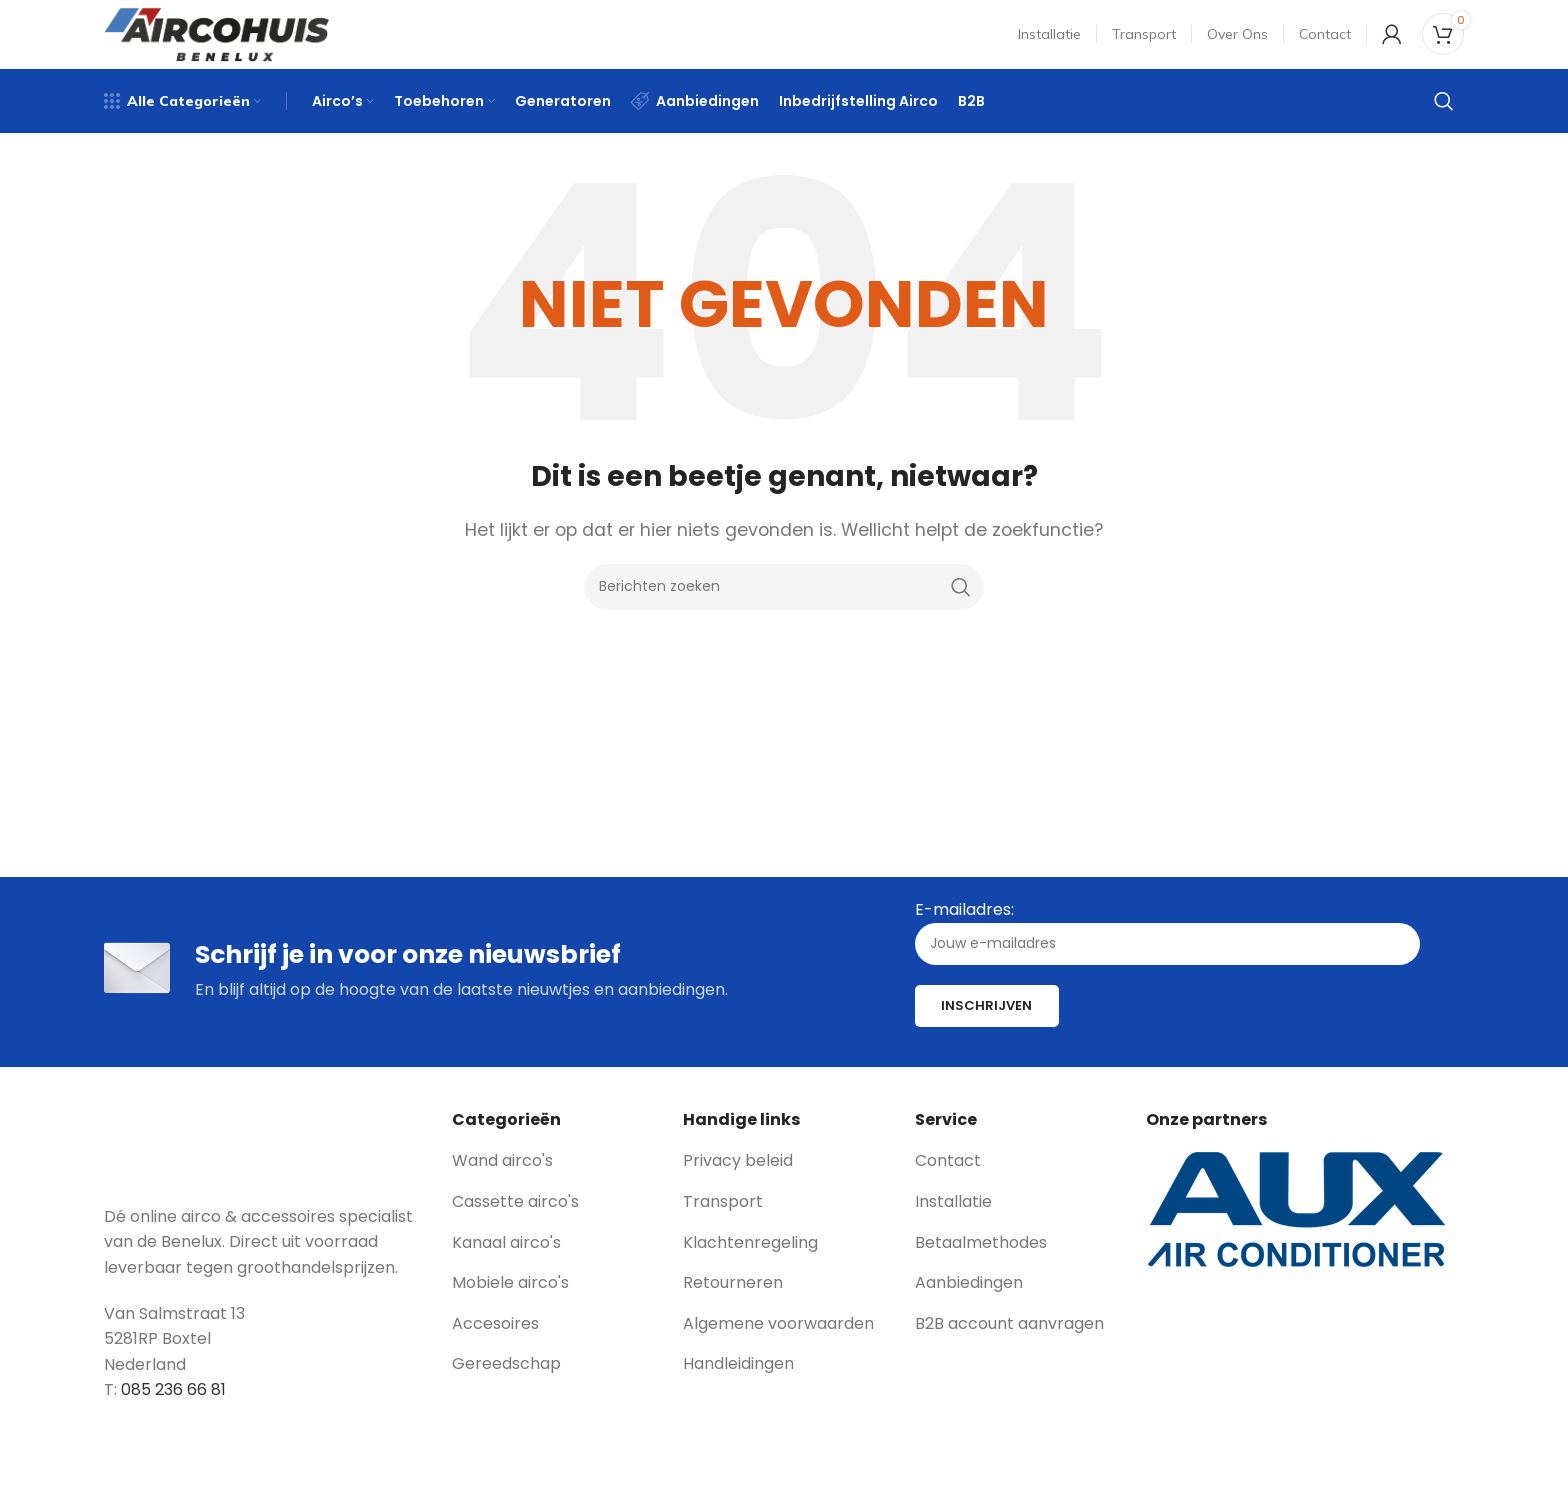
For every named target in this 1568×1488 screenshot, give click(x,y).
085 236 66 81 (173, 1416)
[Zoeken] (1444, 125)
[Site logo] (216, 43)
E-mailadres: (1167, 958)
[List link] (553, 1188)
